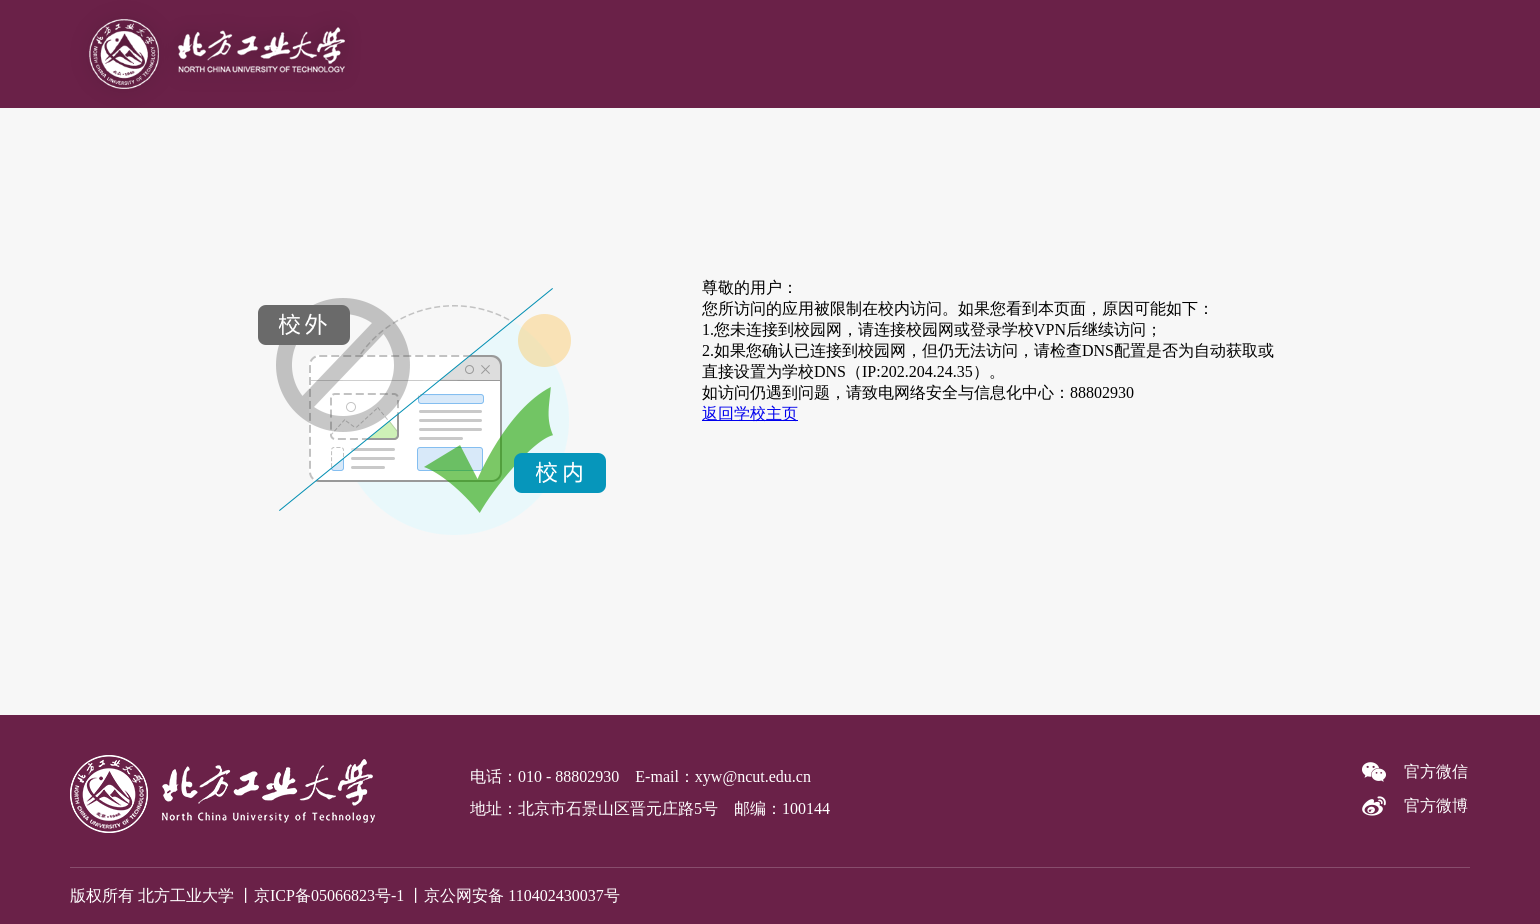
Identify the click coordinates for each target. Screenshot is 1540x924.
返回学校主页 (750, 413)
